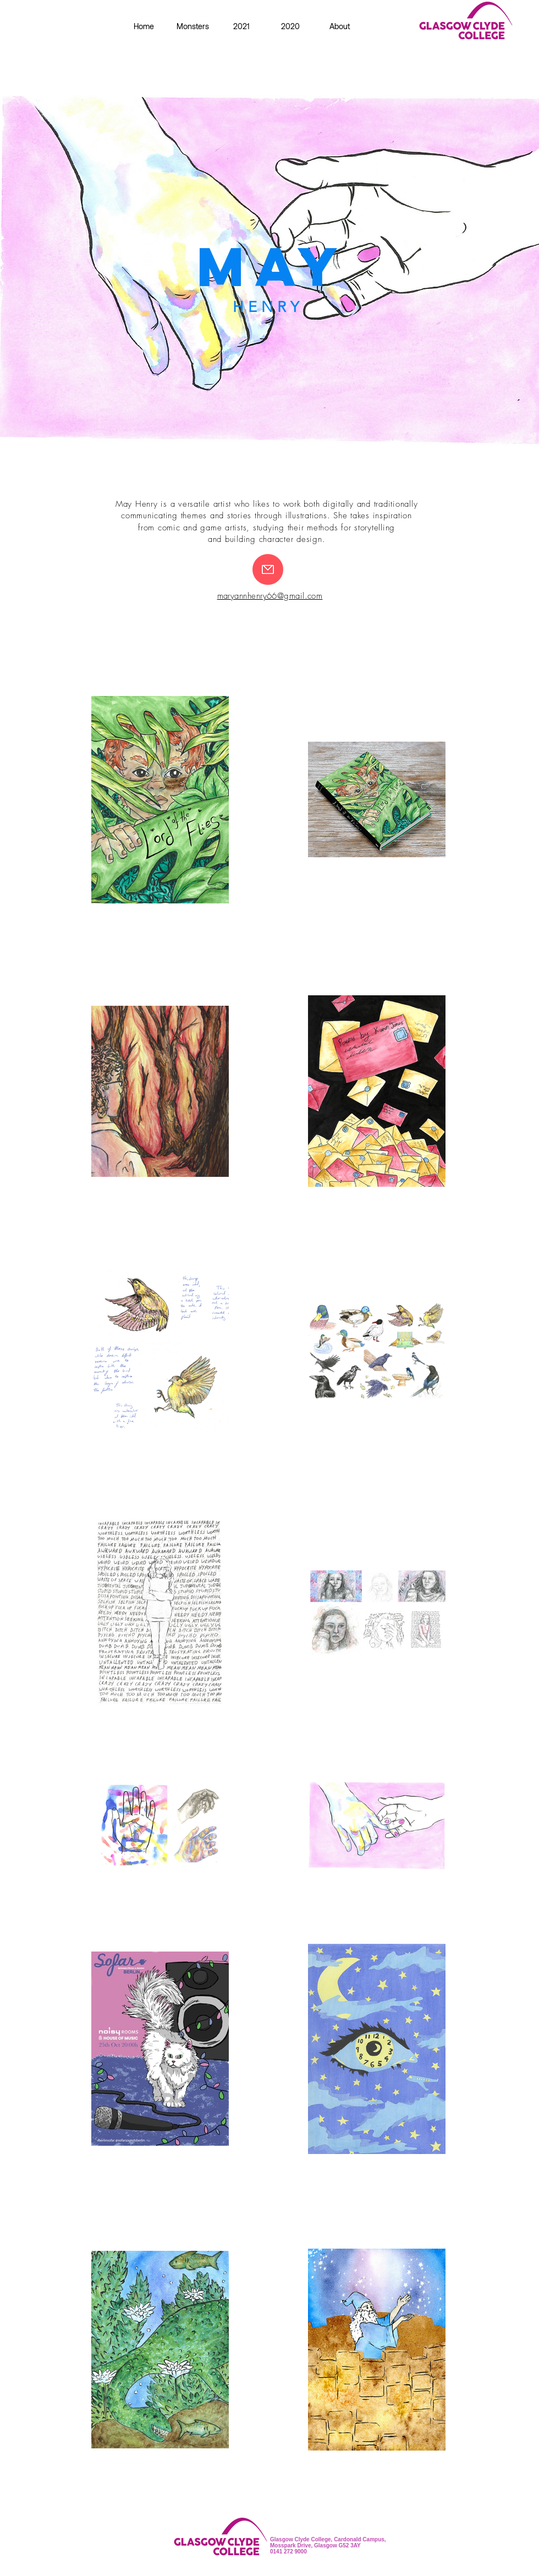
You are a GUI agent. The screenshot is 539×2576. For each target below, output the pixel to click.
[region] (269, 269)
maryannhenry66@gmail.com (270, 595)
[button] (290, 26)
